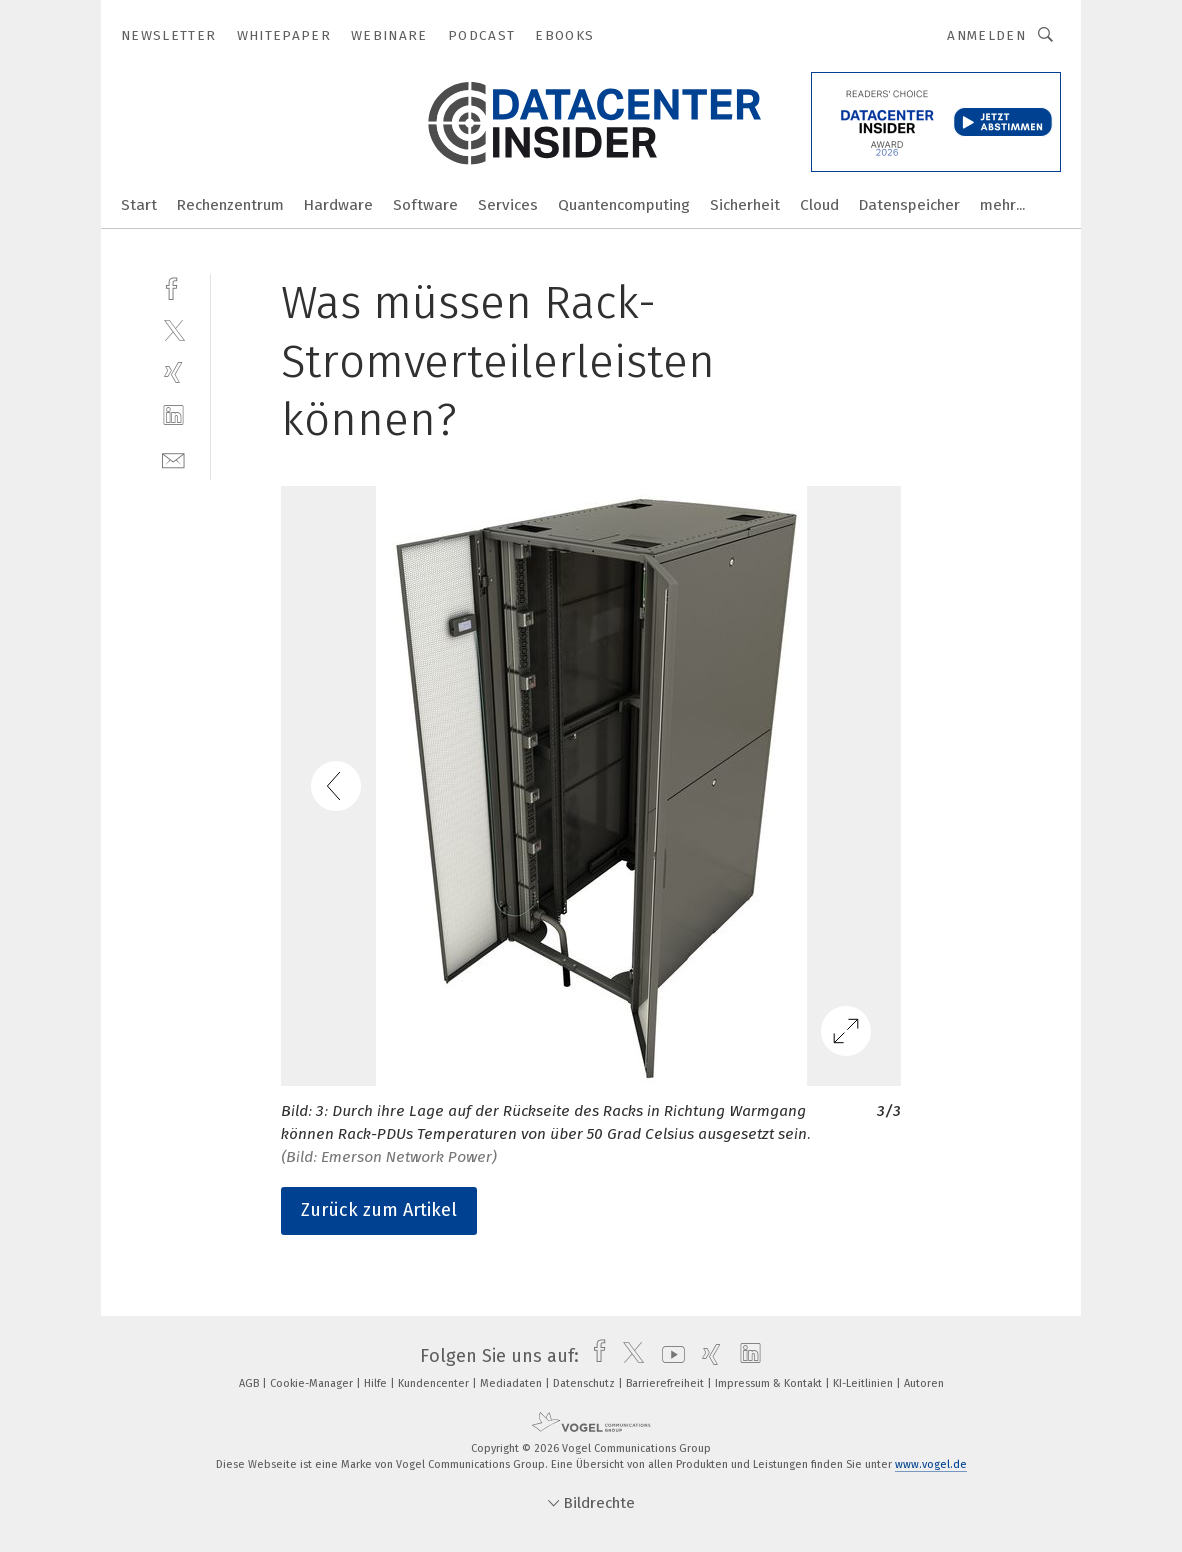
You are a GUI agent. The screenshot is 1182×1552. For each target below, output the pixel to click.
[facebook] (173, 286)
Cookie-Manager (313, 1383)
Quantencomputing (624, 205)
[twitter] (173, 329)
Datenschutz (585, 1383)
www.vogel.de (931, 1464)
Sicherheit (745, 205)
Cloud (819, 205)
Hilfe (377, 1383)
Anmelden (986, 35)
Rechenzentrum (230, 205)
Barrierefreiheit (666, 1383)
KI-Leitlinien (864, 1383)
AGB (250, 1383)
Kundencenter (435, 1383)
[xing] (173, 372)
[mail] (173, 458)
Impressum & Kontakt (770, 1383)
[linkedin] (173, 415)
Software (425, 205)
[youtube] (668, 1356)
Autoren (924, 1383)
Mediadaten (512, 1383)
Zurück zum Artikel (379, 1210)
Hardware (338, 205)
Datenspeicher (909, 205)
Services (508, 205)
